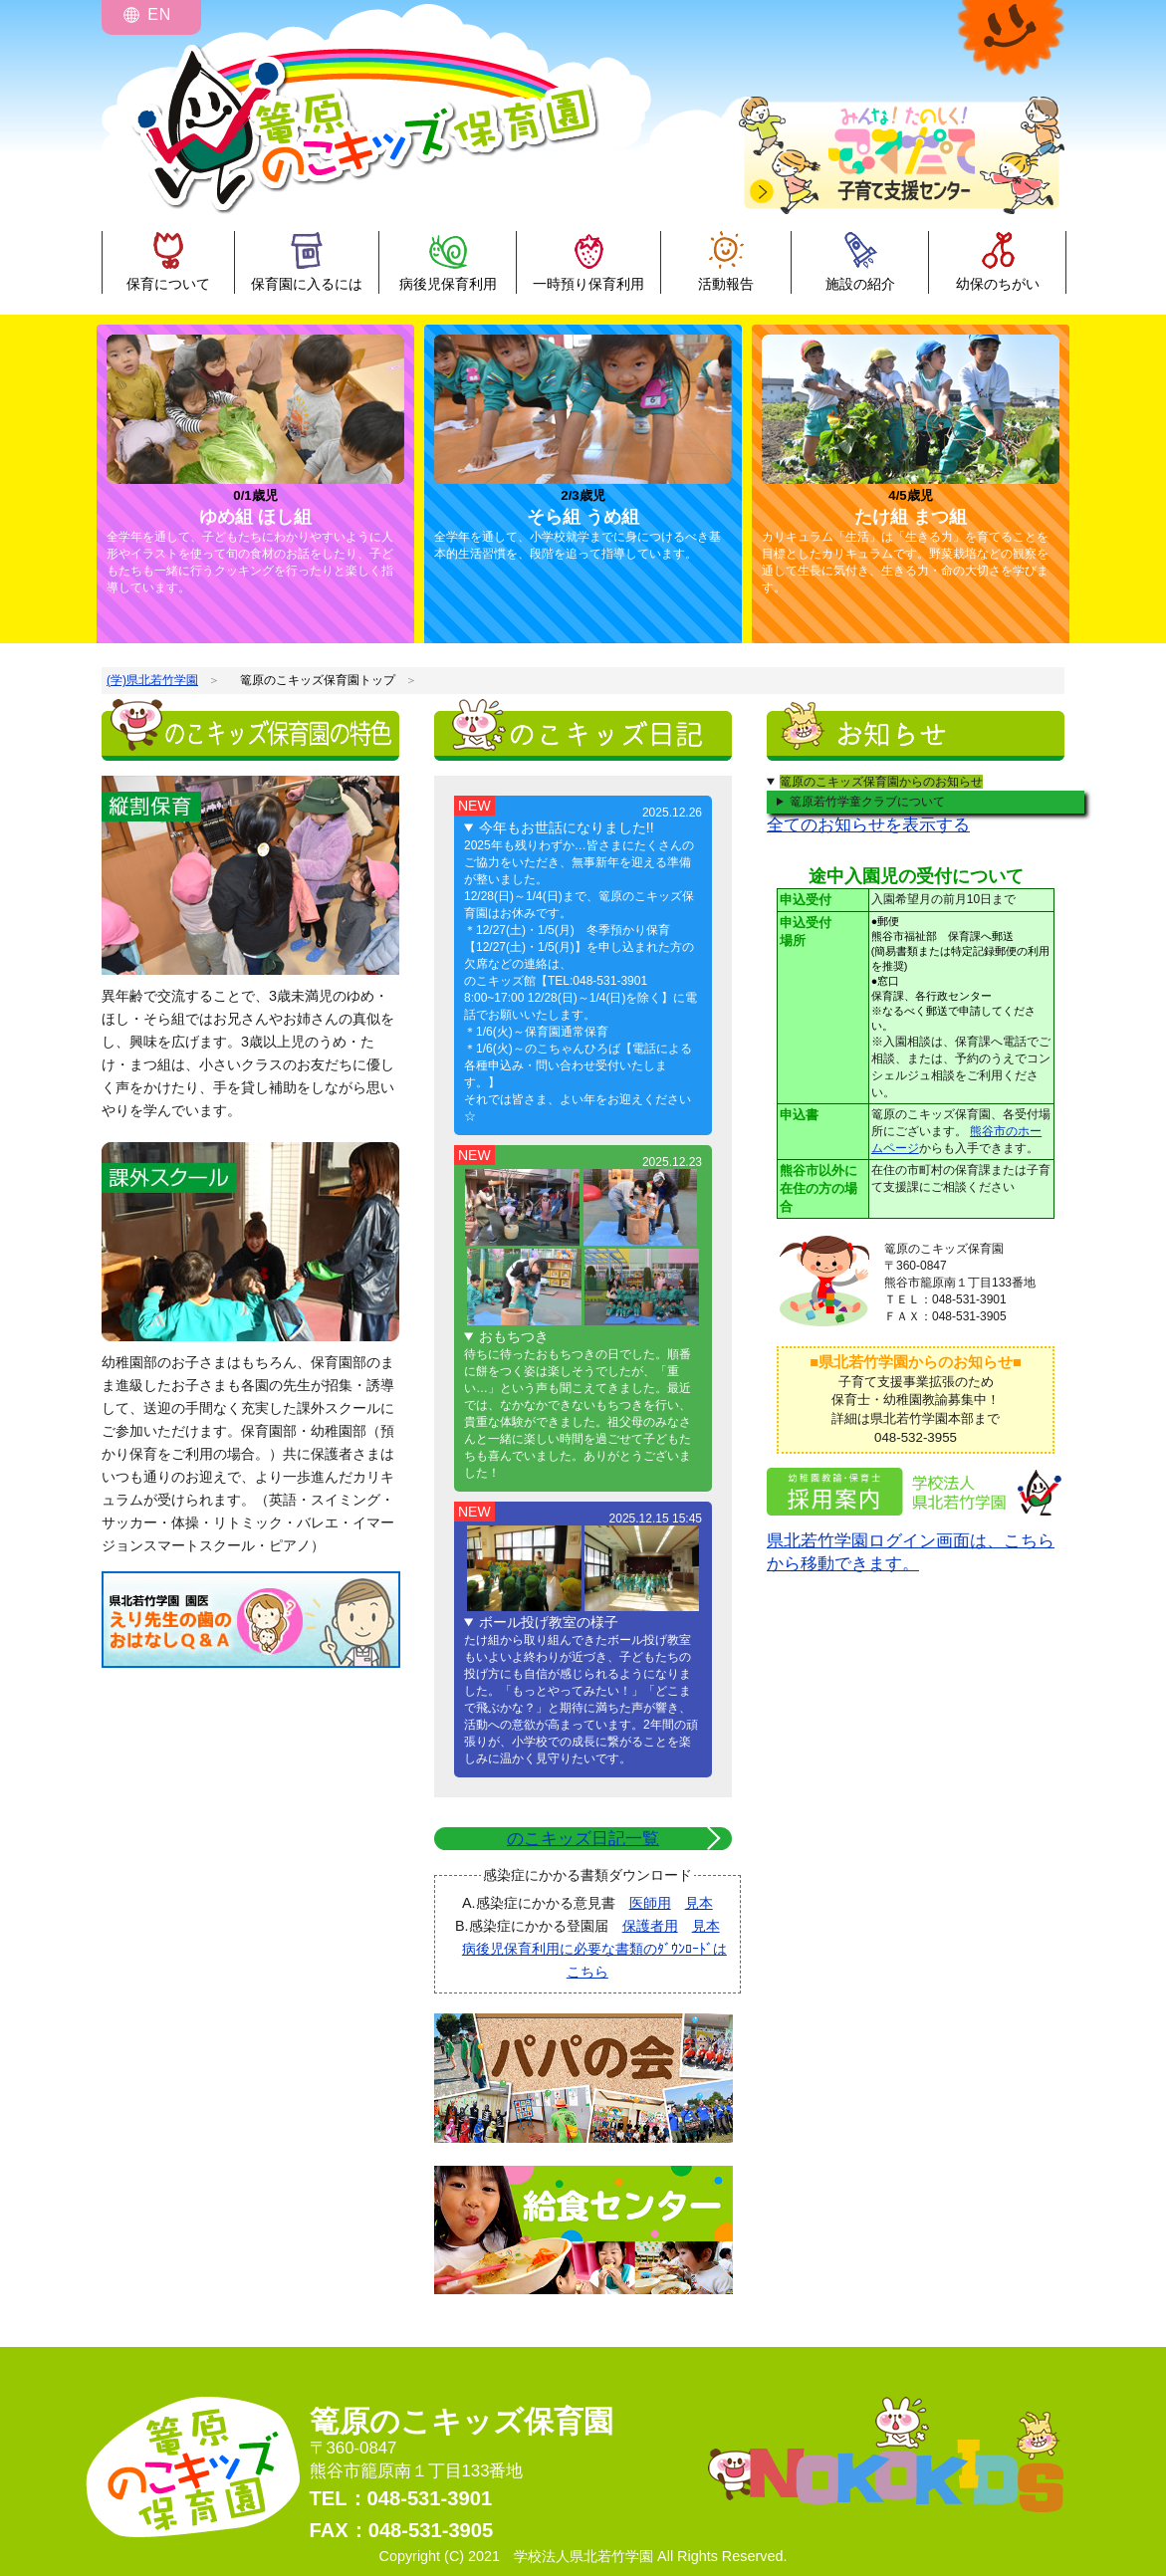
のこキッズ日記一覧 (583, 1838)
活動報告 (726, 284)
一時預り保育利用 (588, 284)
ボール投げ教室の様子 (548, 1622)
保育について (168, 284)
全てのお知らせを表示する (868, 825)
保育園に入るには (306, 284)
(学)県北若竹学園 (152, 680)
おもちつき (514, 1336)
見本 (699, 1903)
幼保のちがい (998, 284)
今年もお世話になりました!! (566, 827)
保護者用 (650, 1926)
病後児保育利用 (448, 284)
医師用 (650, 1903)
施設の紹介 (860, 284)
